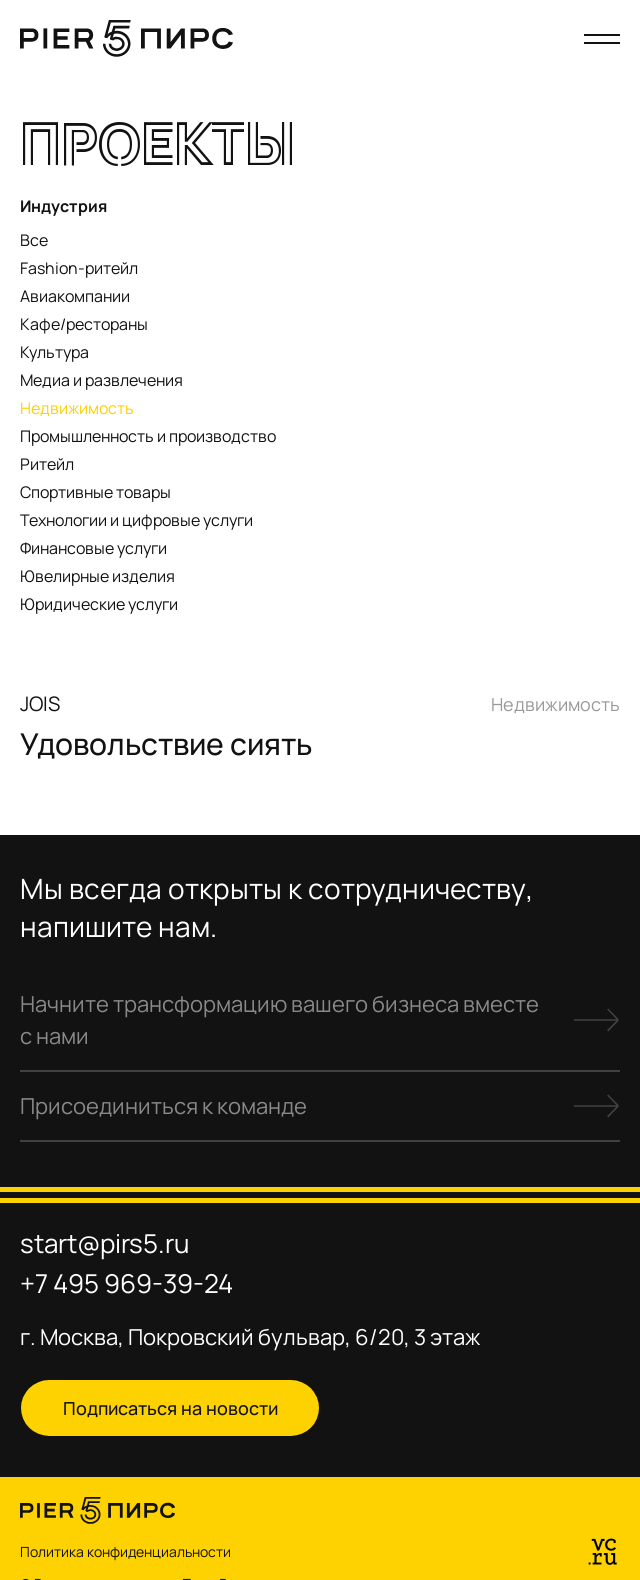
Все (34, 240)
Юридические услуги (99, 604)
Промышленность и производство (148, 436)
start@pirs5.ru (104, 1243)
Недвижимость (77, 408)
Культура (54, 352)
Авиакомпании (75, 296)
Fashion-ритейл (79, 268)
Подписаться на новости (170, 1408)
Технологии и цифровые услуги (136, 520)
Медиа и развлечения (101, 380)
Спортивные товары (95, 492)
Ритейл (47, 464)
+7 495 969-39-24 (126, 1283)
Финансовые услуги (93, 548)
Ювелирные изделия (97, 576)
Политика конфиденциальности (125, 1552)
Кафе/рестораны (84, 324)
